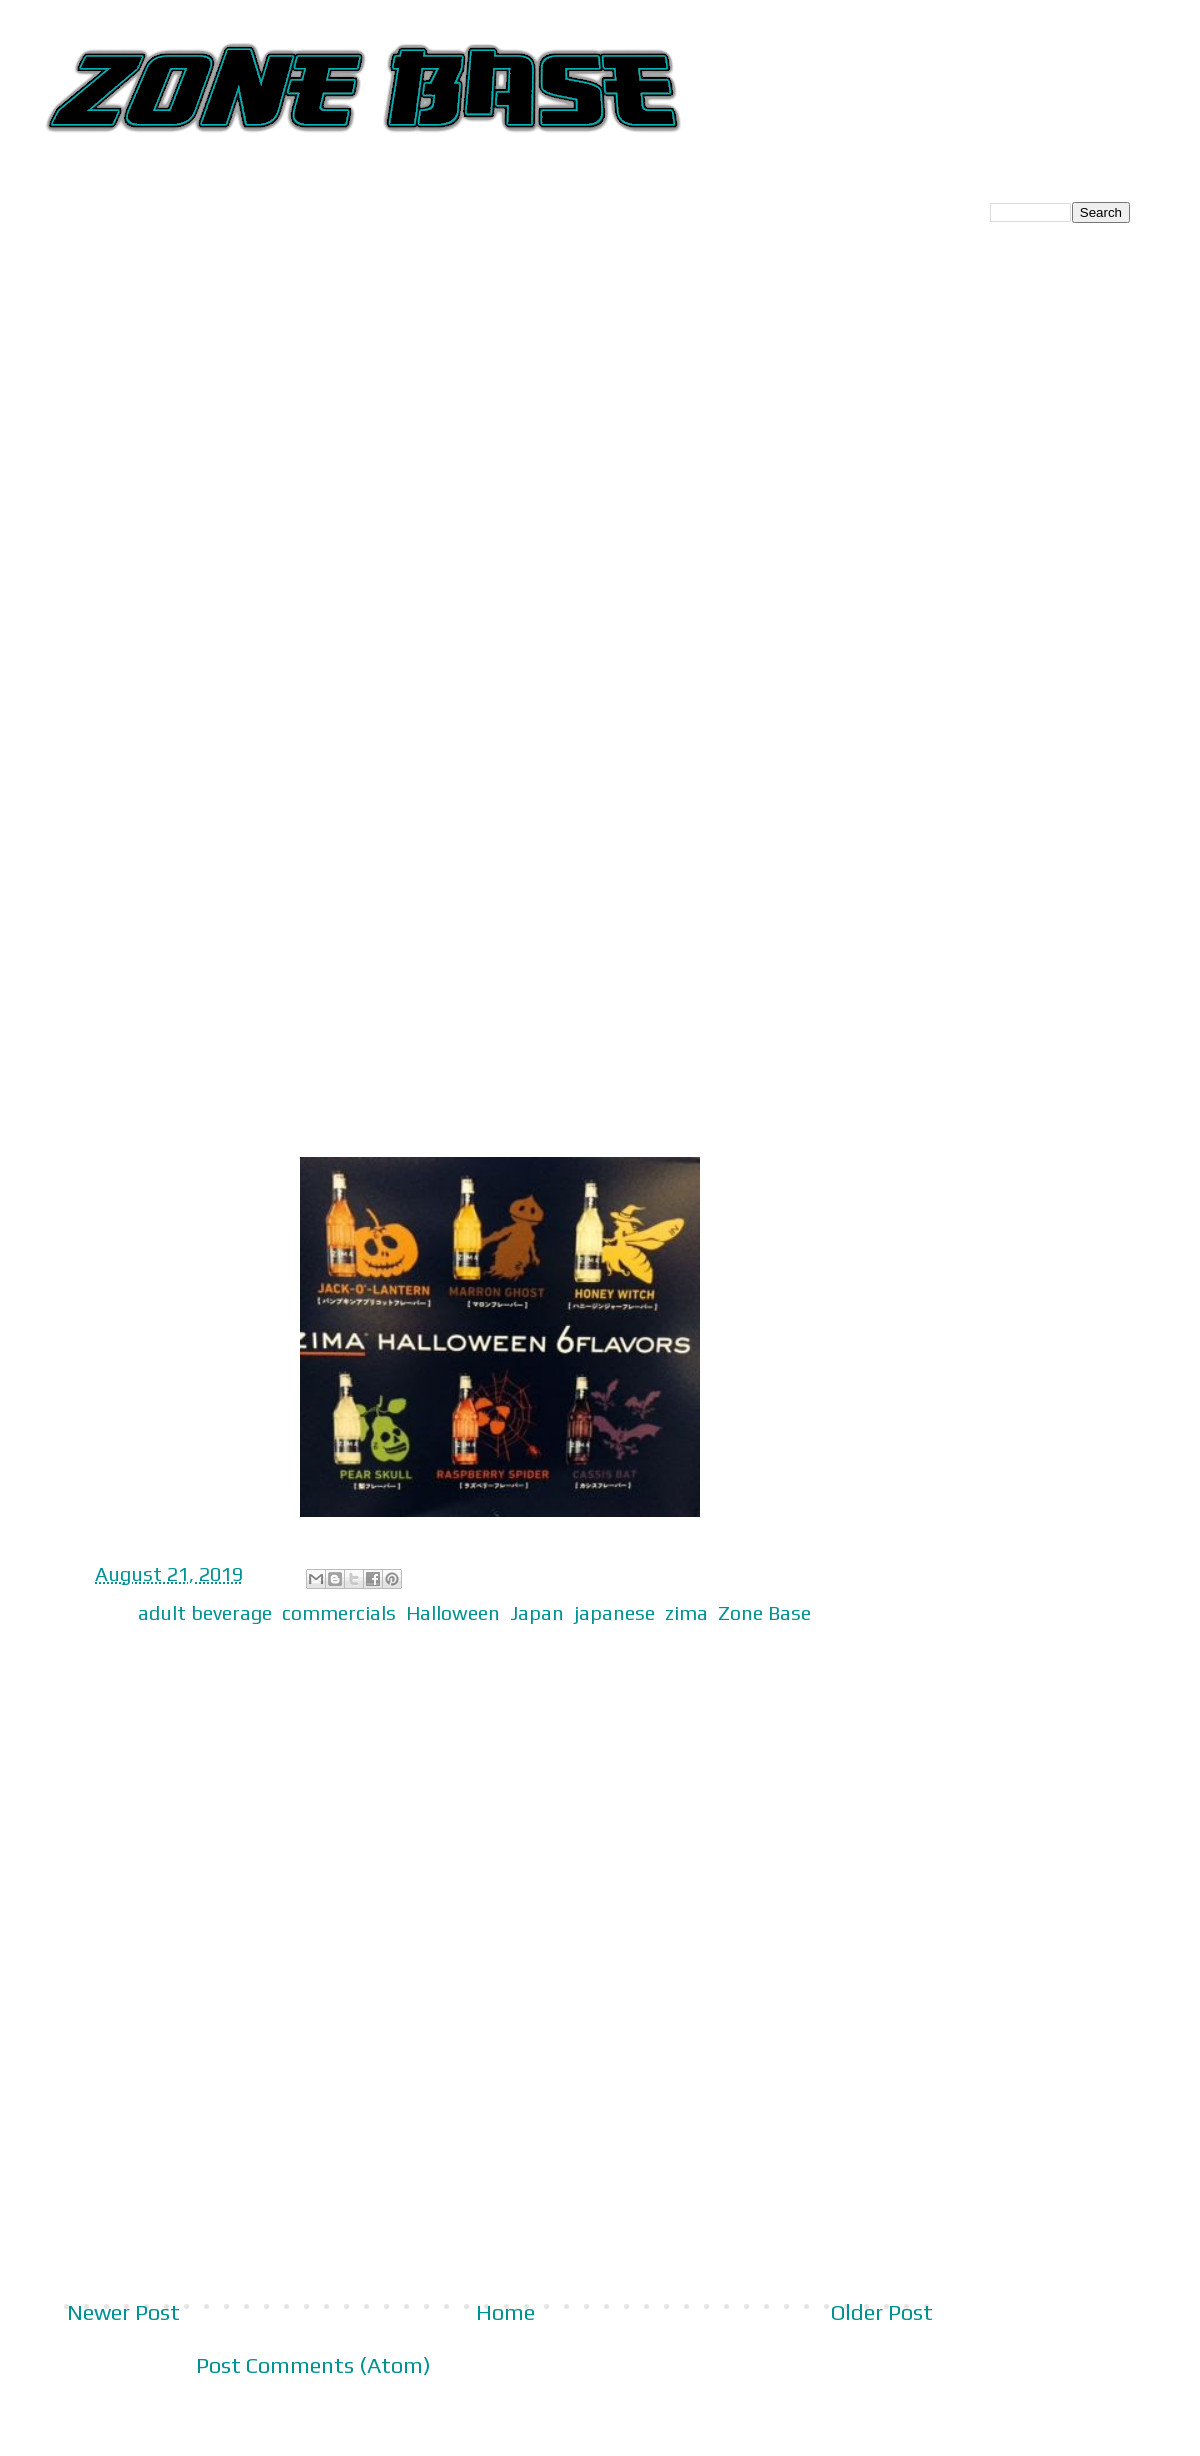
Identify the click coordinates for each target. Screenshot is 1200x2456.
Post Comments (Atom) (313, 2365)
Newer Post (123, 2312)
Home (505, 2312)
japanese (614, 1612)
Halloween (453, 1612)
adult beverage (205, 1612)
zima (686, 1612)
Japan (537, 1612)
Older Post (882, 2312)
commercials (339, 1612)
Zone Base (764, 1612)
